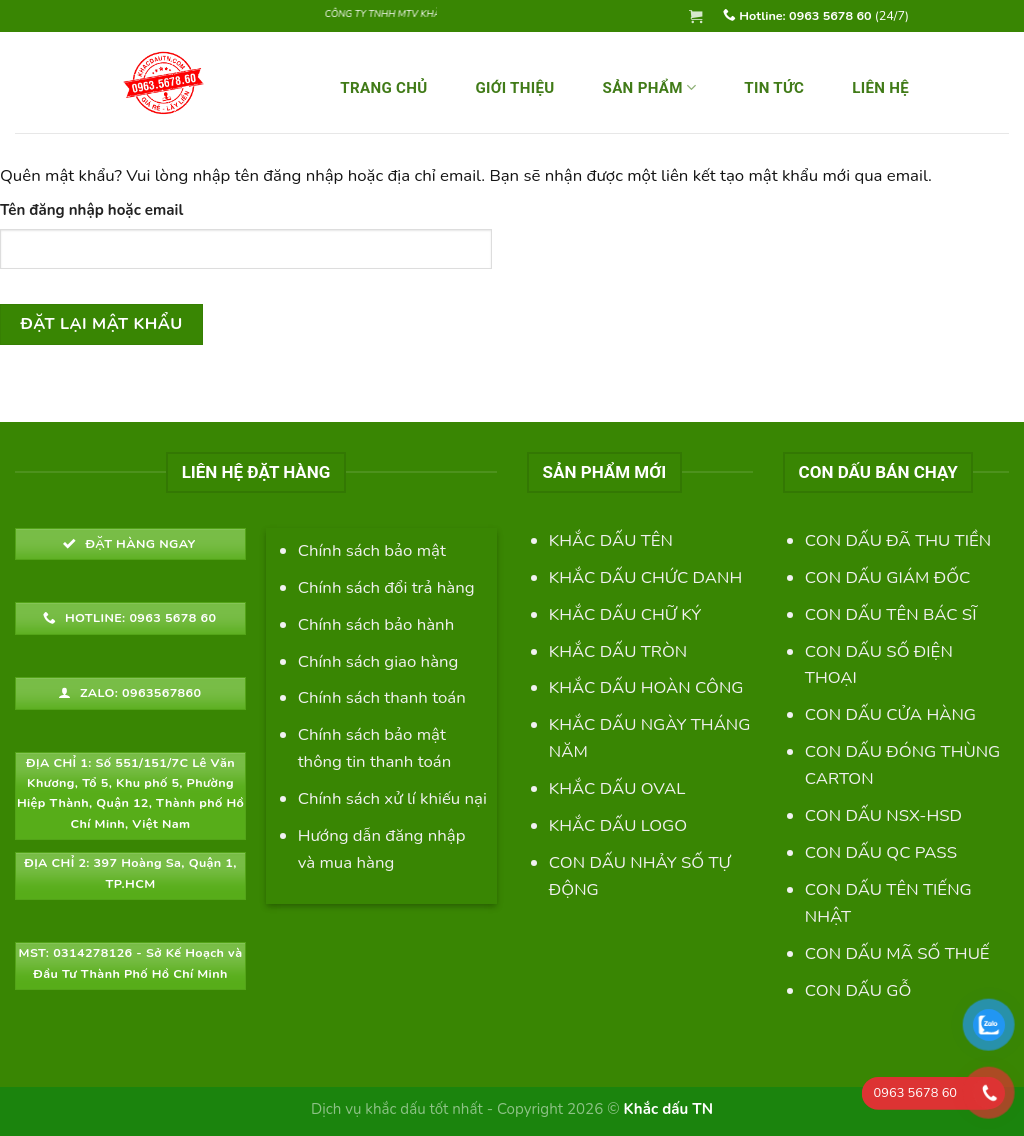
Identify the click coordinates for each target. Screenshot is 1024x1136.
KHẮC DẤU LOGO (618, 825)
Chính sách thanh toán (382, 697)
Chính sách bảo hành (376, 624)
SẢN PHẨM (650, 87)
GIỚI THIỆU (514, 88)
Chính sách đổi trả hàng (386, 587)
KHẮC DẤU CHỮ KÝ (625, 614)
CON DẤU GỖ (858, 990)
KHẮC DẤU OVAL (617, 788)
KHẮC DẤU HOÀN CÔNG (646, 687)
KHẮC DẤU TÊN (611, 540)
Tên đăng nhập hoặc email (91, 210)
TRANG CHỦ (383, 88)
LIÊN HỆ (880, 88)
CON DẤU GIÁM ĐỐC (888, 577)
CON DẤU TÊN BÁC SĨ (891, 614)
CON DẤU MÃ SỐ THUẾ (897, 953)
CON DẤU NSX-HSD (883, 815)
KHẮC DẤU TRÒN (618, 651)
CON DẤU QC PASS (881, 852)
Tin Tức (774, 88)
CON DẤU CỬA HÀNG (890, 714)
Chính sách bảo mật (372, 550)
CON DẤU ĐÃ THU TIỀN (898, 540)
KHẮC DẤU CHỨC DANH (645, 577)
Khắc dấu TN (668, 1109)
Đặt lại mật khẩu (102, 324)
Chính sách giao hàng (378, 661)
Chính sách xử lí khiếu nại (392, 798)
